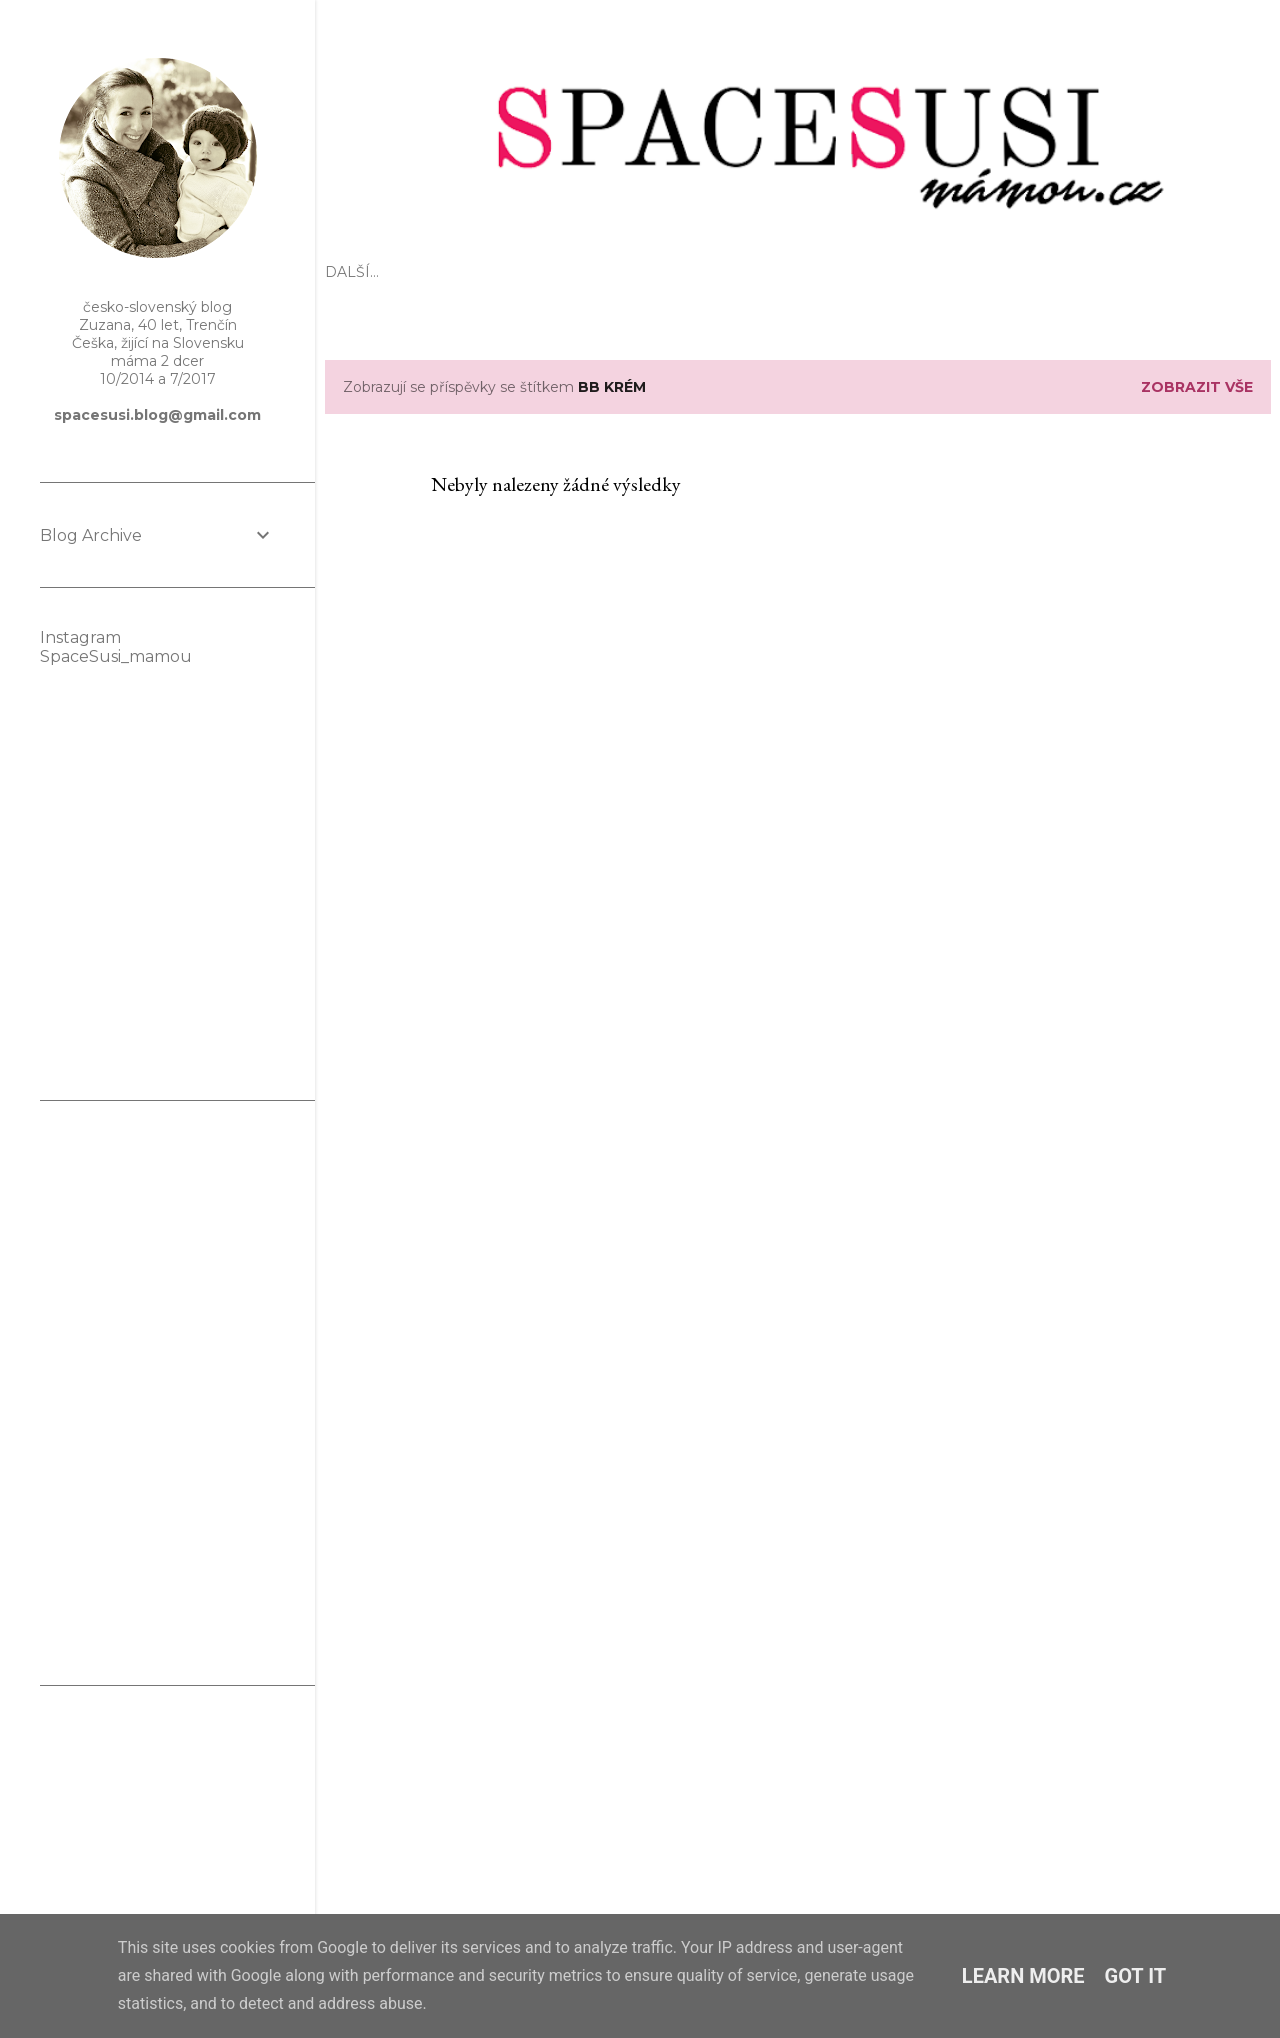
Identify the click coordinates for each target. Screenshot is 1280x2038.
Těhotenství (635, 272)
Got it (1136, 1976)
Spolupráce (919, 272)
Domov (826, 272)
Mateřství (486, 272)
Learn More (1023, 1976)
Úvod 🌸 (358, 272)
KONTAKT (1016, 272)
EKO (417, 272)
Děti (556, 272)
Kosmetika (741, 272)
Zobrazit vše (1197, 387)
